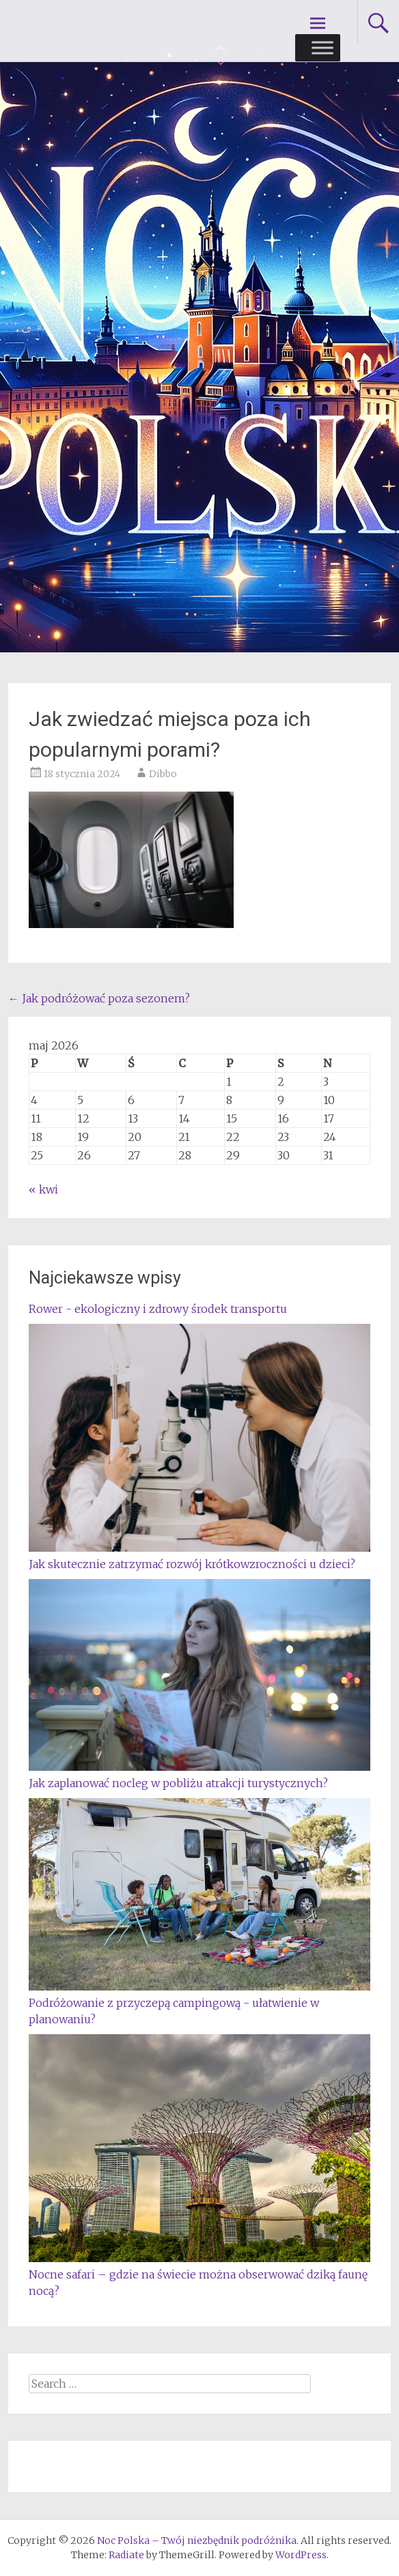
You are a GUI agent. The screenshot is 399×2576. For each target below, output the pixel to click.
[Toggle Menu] (322, 47)
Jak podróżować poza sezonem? (99, 998)
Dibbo (163, 774)
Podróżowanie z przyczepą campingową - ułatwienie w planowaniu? (200, 2003)
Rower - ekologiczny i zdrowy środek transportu (158, 1309)
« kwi (43, 1189)
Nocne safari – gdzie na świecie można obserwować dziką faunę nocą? (200, 2274)
